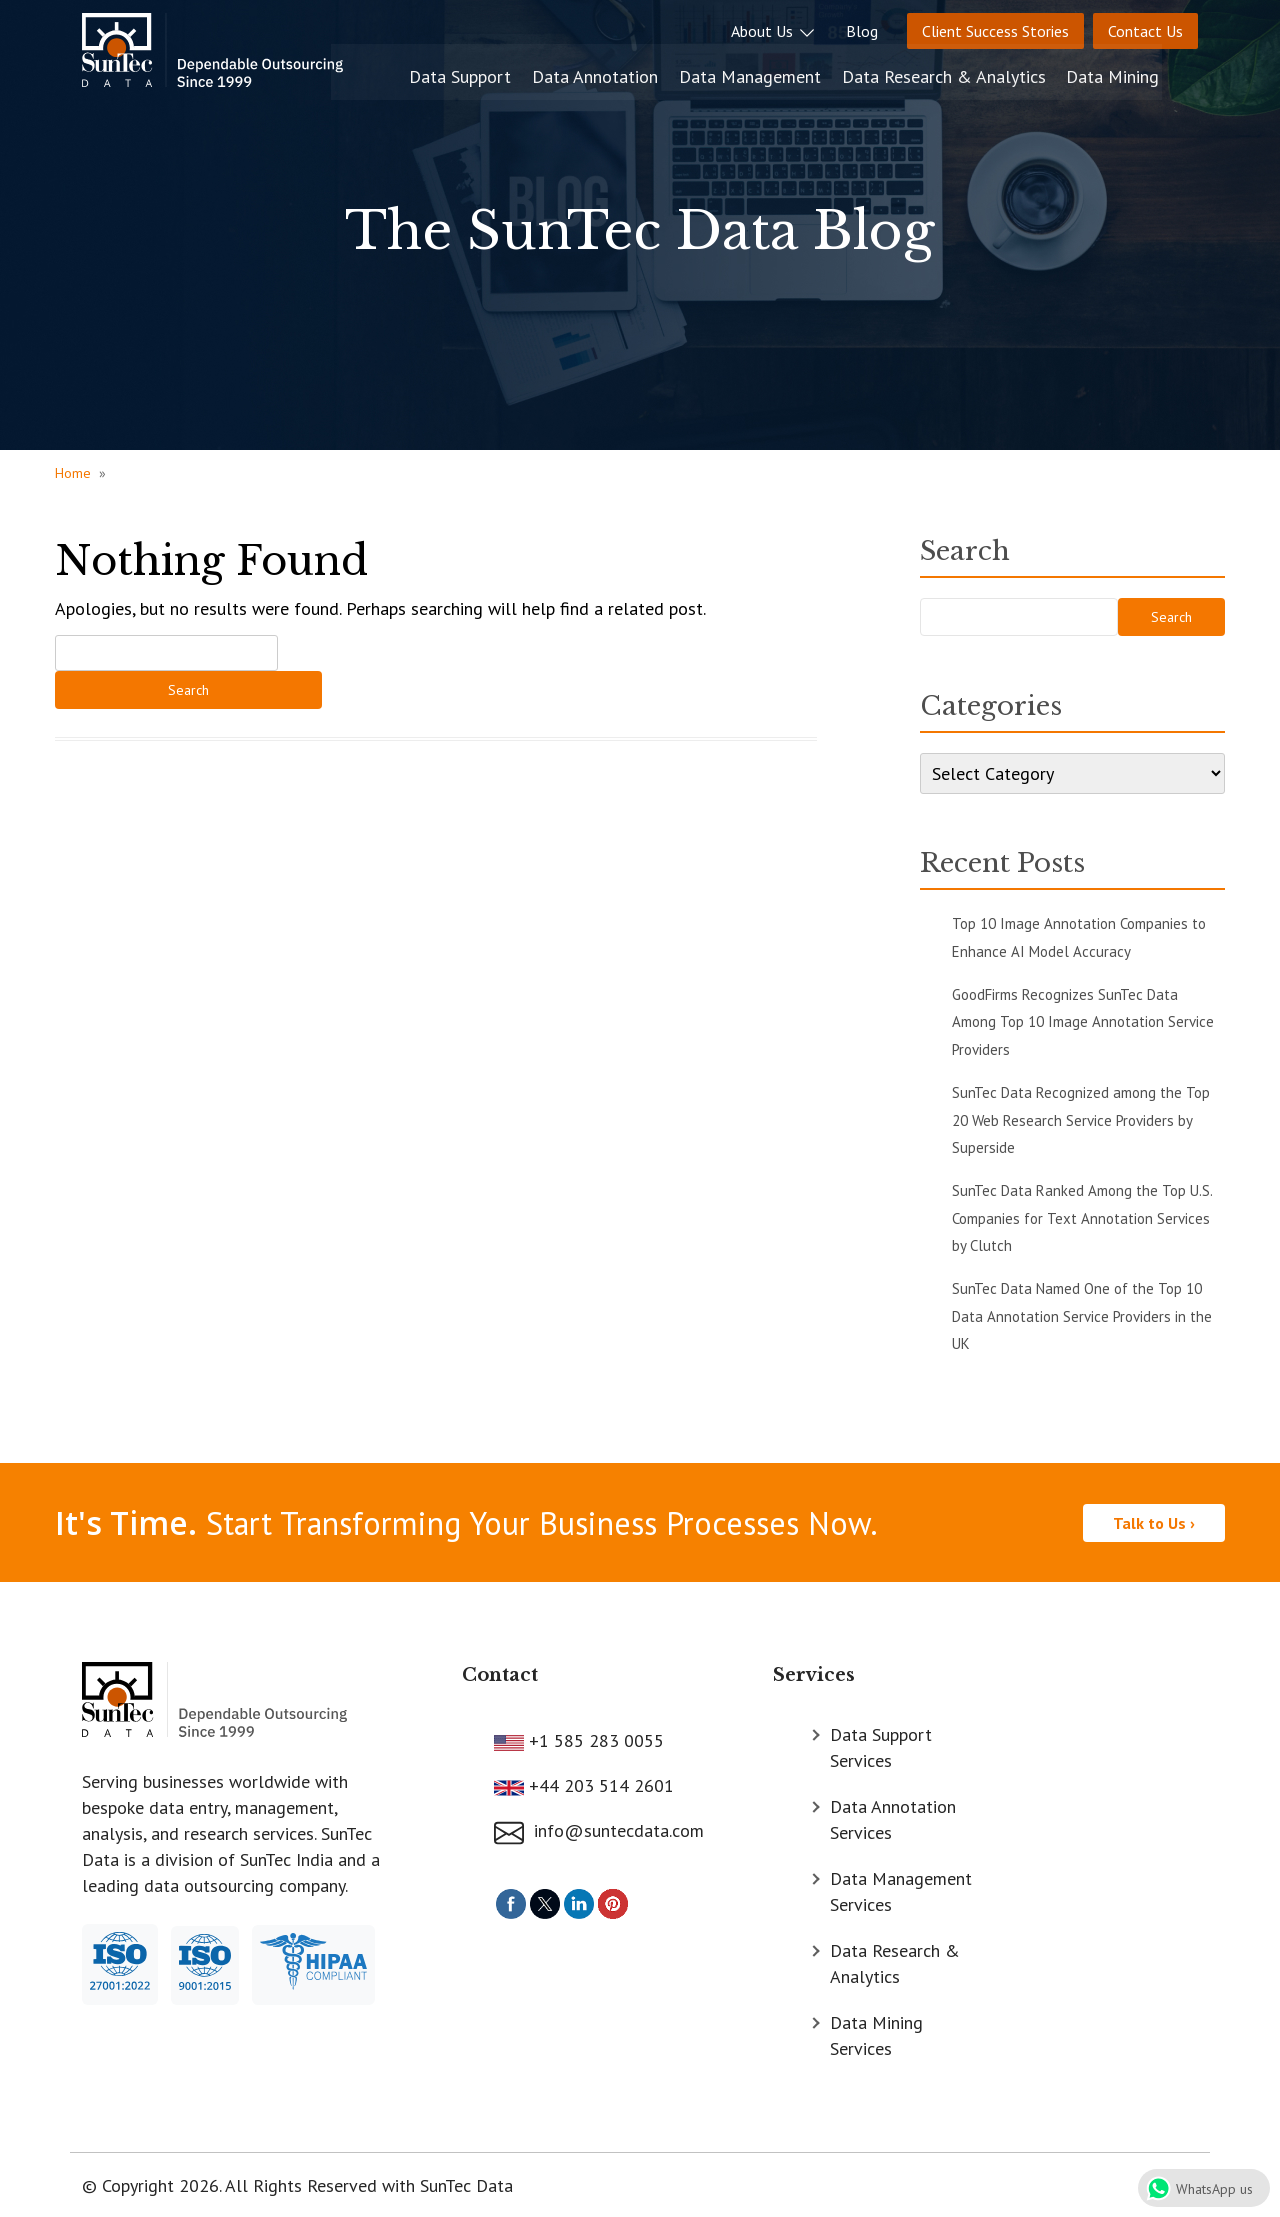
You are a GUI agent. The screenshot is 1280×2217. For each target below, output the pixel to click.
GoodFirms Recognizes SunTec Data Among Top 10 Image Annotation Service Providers (1083, 1022)
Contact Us (1145, 31)
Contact (500, 1674)
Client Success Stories (995, 31)
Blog (862, 31)
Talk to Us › (1154, 1522)
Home (73, 473)
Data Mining (1151, 72)
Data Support (506, 72)
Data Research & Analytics (984, 72)
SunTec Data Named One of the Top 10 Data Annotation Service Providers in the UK (1082, 1316)
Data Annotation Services (893, 1817)
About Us (774, 31)
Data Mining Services (876, 2033)
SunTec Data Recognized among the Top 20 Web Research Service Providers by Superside (1081, 1120)
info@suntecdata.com (599, 1829)
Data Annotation (639, 72)
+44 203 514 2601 (599, 1783)
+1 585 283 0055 (594, 1738)
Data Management (792, 72)
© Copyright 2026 (150, 2183)
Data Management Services (901, 1889)
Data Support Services (881, 1745)
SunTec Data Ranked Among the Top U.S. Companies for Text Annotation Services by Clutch (1082, 1218)
